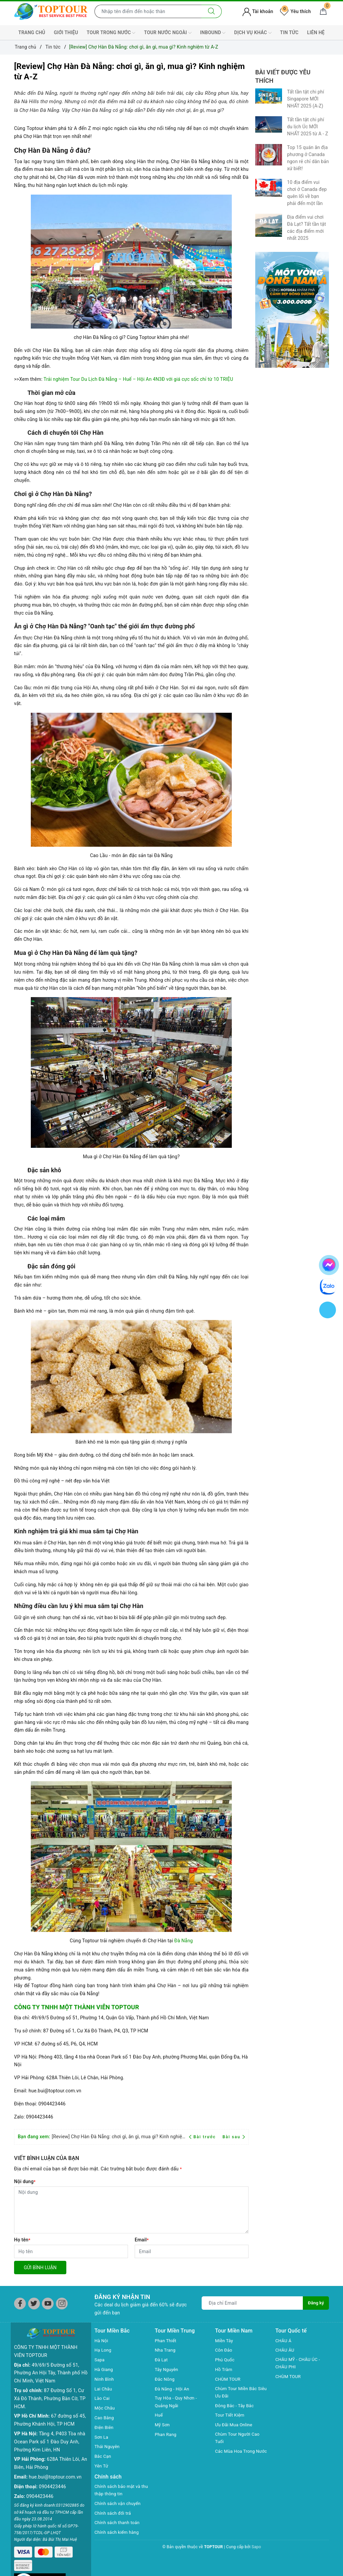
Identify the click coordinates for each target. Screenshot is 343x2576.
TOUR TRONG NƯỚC (111, 32)
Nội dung (25, 2181)
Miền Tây (224, 2340)
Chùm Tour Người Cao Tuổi (239, 2439)
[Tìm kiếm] (211, 11)
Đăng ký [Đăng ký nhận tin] (315, 2303)
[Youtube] (48, 2303)
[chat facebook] (329, 1263)
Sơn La (101, 2437)
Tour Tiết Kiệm (231, 2416)
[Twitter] (34, 2303)
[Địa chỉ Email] (252, 2303)
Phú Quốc (225, 2359)
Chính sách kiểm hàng (118, 2533)
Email (142, 2239)
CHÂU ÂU (285, 2350)
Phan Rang (166, 2435)
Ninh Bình (104, 2379)
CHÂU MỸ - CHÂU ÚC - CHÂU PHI (299, 2363)
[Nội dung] (131, 2209)
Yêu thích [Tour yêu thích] (295, 11)
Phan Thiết (166, 2340)
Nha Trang (166, 2350)
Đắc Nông (165, 2379)
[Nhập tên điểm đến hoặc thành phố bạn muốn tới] (148, 11)
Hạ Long (103, 2350)
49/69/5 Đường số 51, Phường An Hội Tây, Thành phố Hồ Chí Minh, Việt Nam (50, 2362)
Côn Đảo (224, 2350)
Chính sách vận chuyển (119, 2504)
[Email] (192, 2251)
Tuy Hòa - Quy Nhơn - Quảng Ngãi (177, 2402)
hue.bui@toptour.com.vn (55, 2466)
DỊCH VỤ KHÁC (252, 32)
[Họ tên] (71, 2251)
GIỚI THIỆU (66, 32)
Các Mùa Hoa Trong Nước (236, 2456)
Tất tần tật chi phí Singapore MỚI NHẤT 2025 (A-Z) (305, 99)
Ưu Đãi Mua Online (235, 2425)
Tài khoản (258, 11)
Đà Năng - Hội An (173, 2388)
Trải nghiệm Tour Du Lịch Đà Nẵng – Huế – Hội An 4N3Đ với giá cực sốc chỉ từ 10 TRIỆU (138, 379)
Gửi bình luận (40, 2267)
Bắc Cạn (103, 2456)
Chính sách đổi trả (114, 2513)
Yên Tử (101, 2465)
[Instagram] (62, 2303)
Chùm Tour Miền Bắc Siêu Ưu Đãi (237, 2392)
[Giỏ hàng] (323, 11)
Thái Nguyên (108, 2446)
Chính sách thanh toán (118, 2523)
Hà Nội (101, 2340)
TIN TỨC (289, 32)
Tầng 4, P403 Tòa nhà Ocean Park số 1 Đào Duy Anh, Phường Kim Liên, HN (49, 2431)
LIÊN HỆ (316, 32)
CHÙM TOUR (228, 2379)
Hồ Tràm (224, 2369)
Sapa (99, 2359)
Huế (159, 2416)
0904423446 (52, 2475)
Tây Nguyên (167, 2369)
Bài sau (233, 2137)
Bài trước (203, 2137)
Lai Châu (103, 2388)
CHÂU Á (283, 2340)
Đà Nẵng (183, 1940)
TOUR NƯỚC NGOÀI (168, 32)
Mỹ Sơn (163, 2425)
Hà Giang (104, 2369)
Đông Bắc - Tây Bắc (236, 2406)
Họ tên (22, 2239)
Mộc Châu (105, 2408)
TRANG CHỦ (31, 32)
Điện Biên (104, 2427)
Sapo (256, 2548)
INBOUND (212, 32)
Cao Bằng (104, 2417)
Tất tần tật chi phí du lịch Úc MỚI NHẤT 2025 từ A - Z (307, 126)
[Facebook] (20, 2303)
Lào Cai (102, 2398)
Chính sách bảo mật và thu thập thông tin (119, 2490)
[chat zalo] (328, 1286)
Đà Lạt (162, 2359)
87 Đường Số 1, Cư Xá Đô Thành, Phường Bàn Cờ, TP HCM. (49, 2387)
